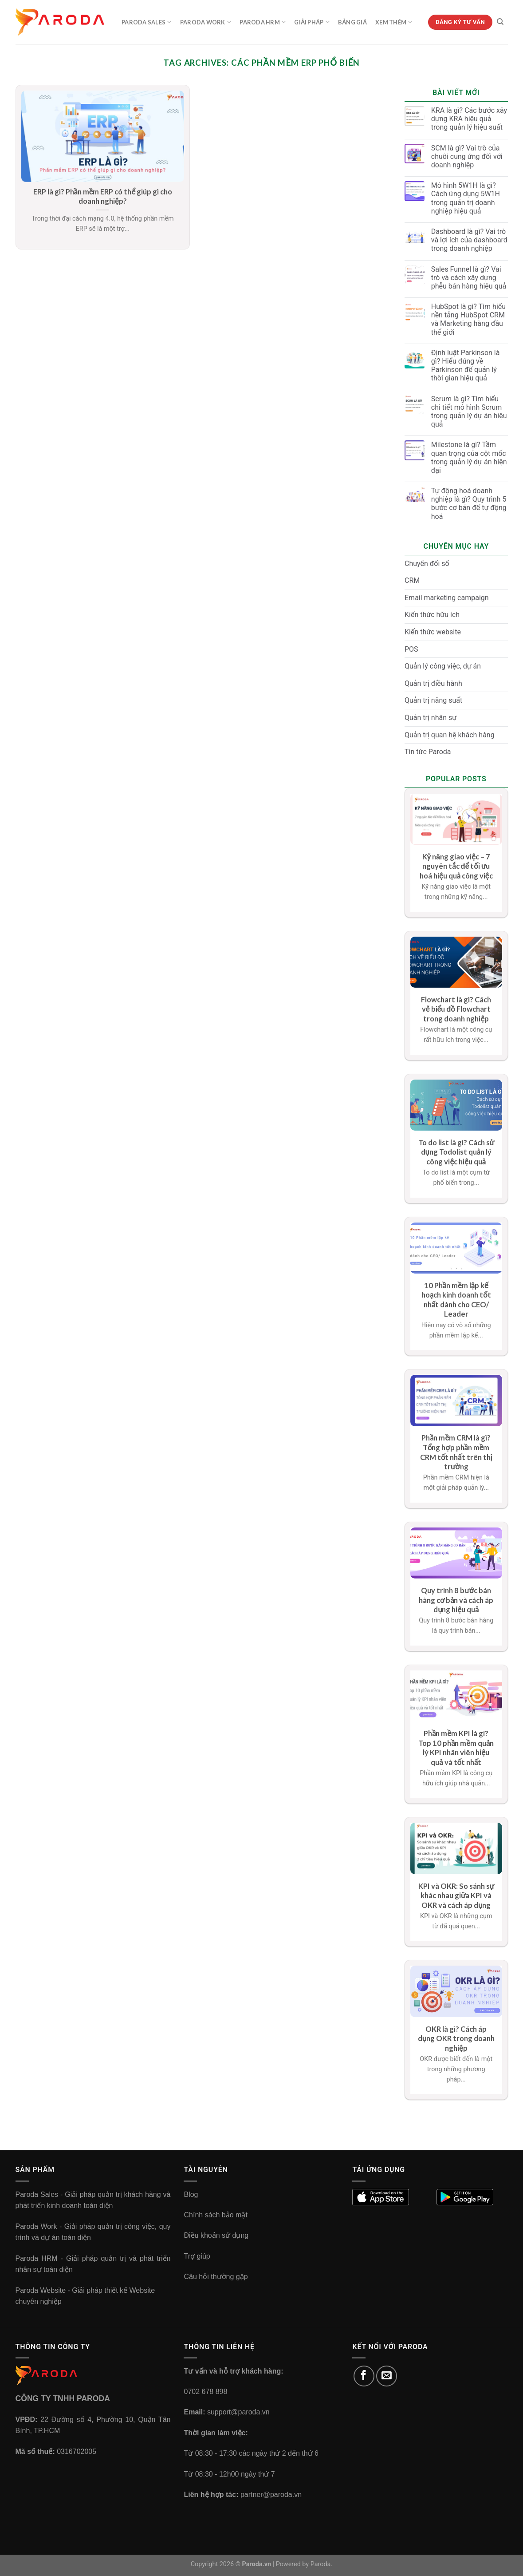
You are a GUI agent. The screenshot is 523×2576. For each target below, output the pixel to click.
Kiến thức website (433, 632)
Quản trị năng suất (433, 700)
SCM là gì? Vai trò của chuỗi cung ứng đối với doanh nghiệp (467, 156)
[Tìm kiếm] (500, 22)
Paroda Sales (147, 22)
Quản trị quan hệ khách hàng (450, 735)
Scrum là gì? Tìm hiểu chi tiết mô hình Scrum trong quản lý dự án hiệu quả (469, 412)
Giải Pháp (311, 22)
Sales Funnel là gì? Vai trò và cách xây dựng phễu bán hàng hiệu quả (468, 277)
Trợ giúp (197, 2256)
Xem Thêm (394, 22)
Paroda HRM (263, 22)
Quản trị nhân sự (430, 717)
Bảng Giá (352, 22)
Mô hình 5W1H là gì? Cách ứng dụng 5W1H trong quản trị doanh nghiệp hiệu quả (465, 198)
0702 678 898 (205, 2391)
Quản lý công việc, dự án (443, 666)
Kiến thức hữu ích (432, 614)
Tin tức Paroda (428, 752)
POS (411, 649)
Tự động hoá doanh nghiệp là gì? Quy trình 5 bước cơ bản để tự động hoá (469, 504)
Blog (191, 2194)
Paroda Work (205, 22)
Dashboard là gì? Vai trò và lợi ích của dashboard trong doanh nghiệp (469, 240)
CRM (412, 580)
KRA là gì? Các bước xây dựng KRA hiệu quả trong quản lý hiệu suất (469, 118)
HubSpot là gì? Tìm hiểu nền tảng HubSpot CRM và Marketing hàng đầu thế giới (468, 319)
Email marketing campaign (447, 598)
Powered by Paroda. (304, 2564)
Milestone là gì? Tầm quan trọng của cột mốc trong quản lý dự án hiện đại (469, 457)
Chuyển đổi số (427, 563)
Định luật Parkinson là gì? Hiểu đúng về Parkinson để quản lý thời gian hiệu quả (465, 365)
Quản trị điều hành (433, 683)
